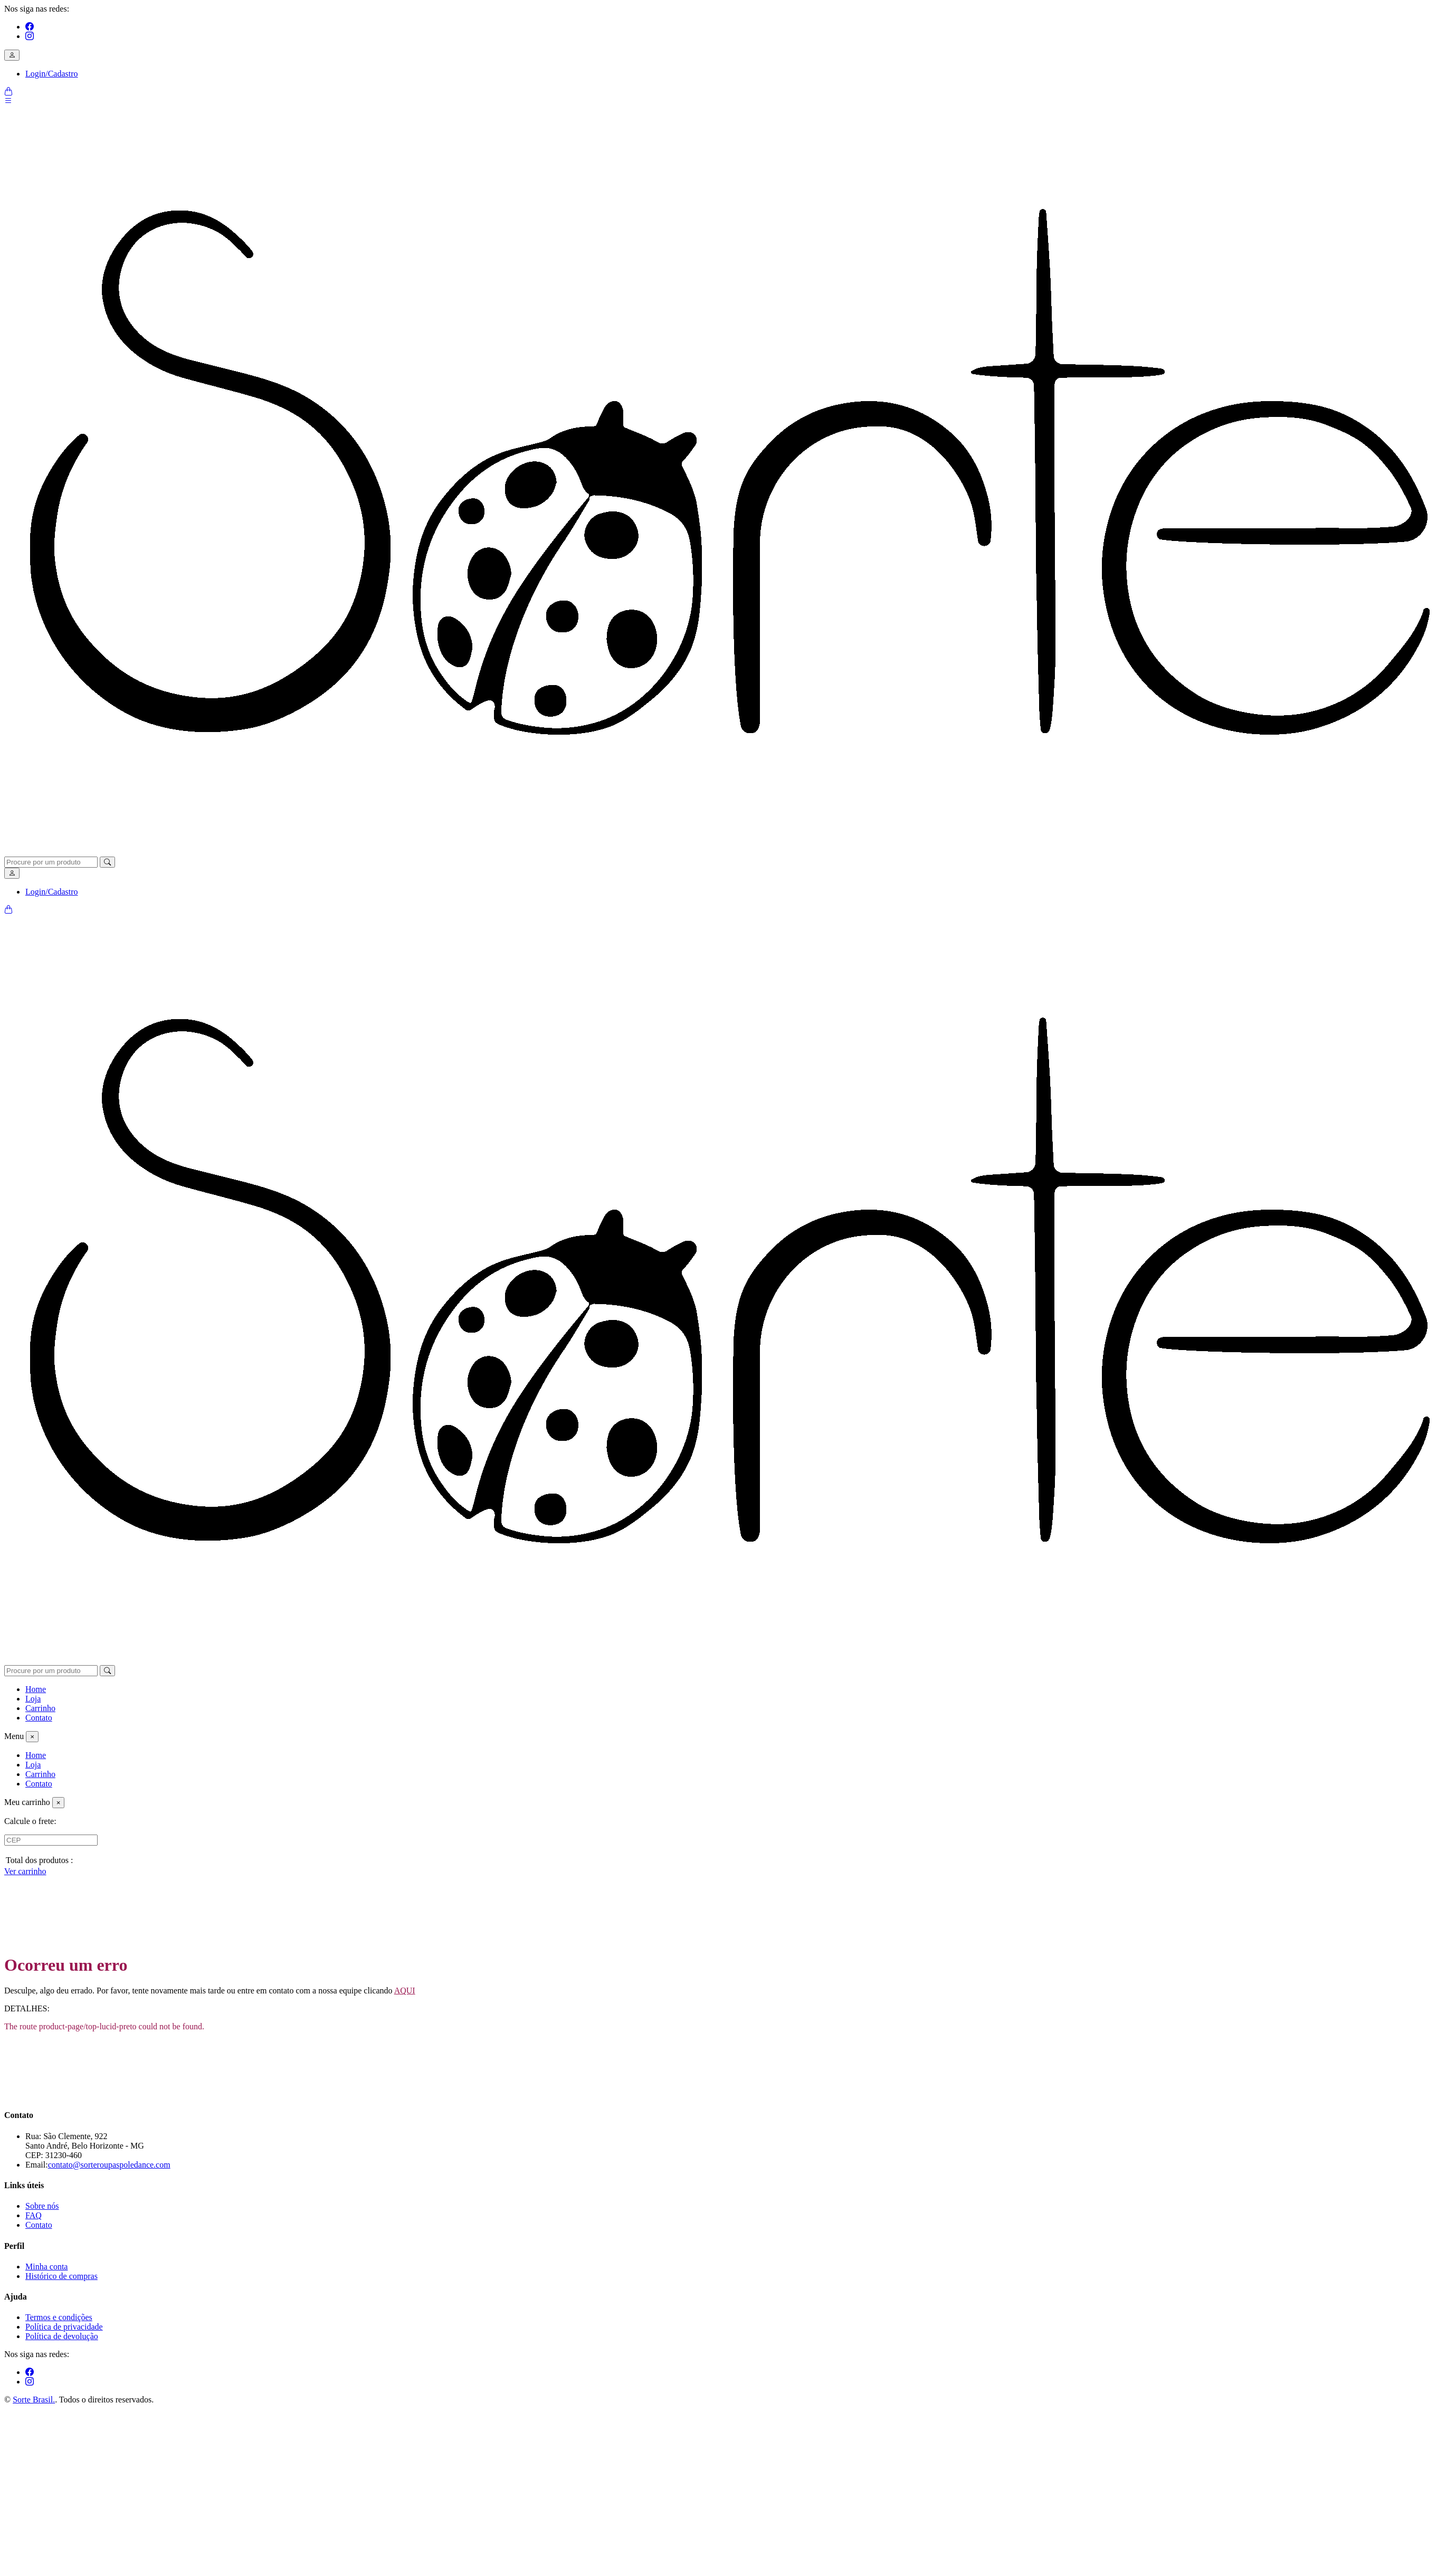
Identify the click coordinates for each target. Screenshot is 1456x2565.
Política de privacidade (64, 2326)
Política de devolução (61, 2336)
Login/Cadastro (51, 73)
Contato (38, 1717)
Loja (33, 1698)
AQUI (404, 1990)
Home (35, 1689)
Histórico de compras (61, 2276)
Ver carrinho (25, 1871)
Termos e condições (58, 2317)
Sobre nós (42, 2205)
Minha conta (46, 2266)
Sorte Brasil (34, 2399)
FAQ (33, 2215)
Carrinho (40, 1708)
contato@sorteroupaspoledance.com (109, 2164)
